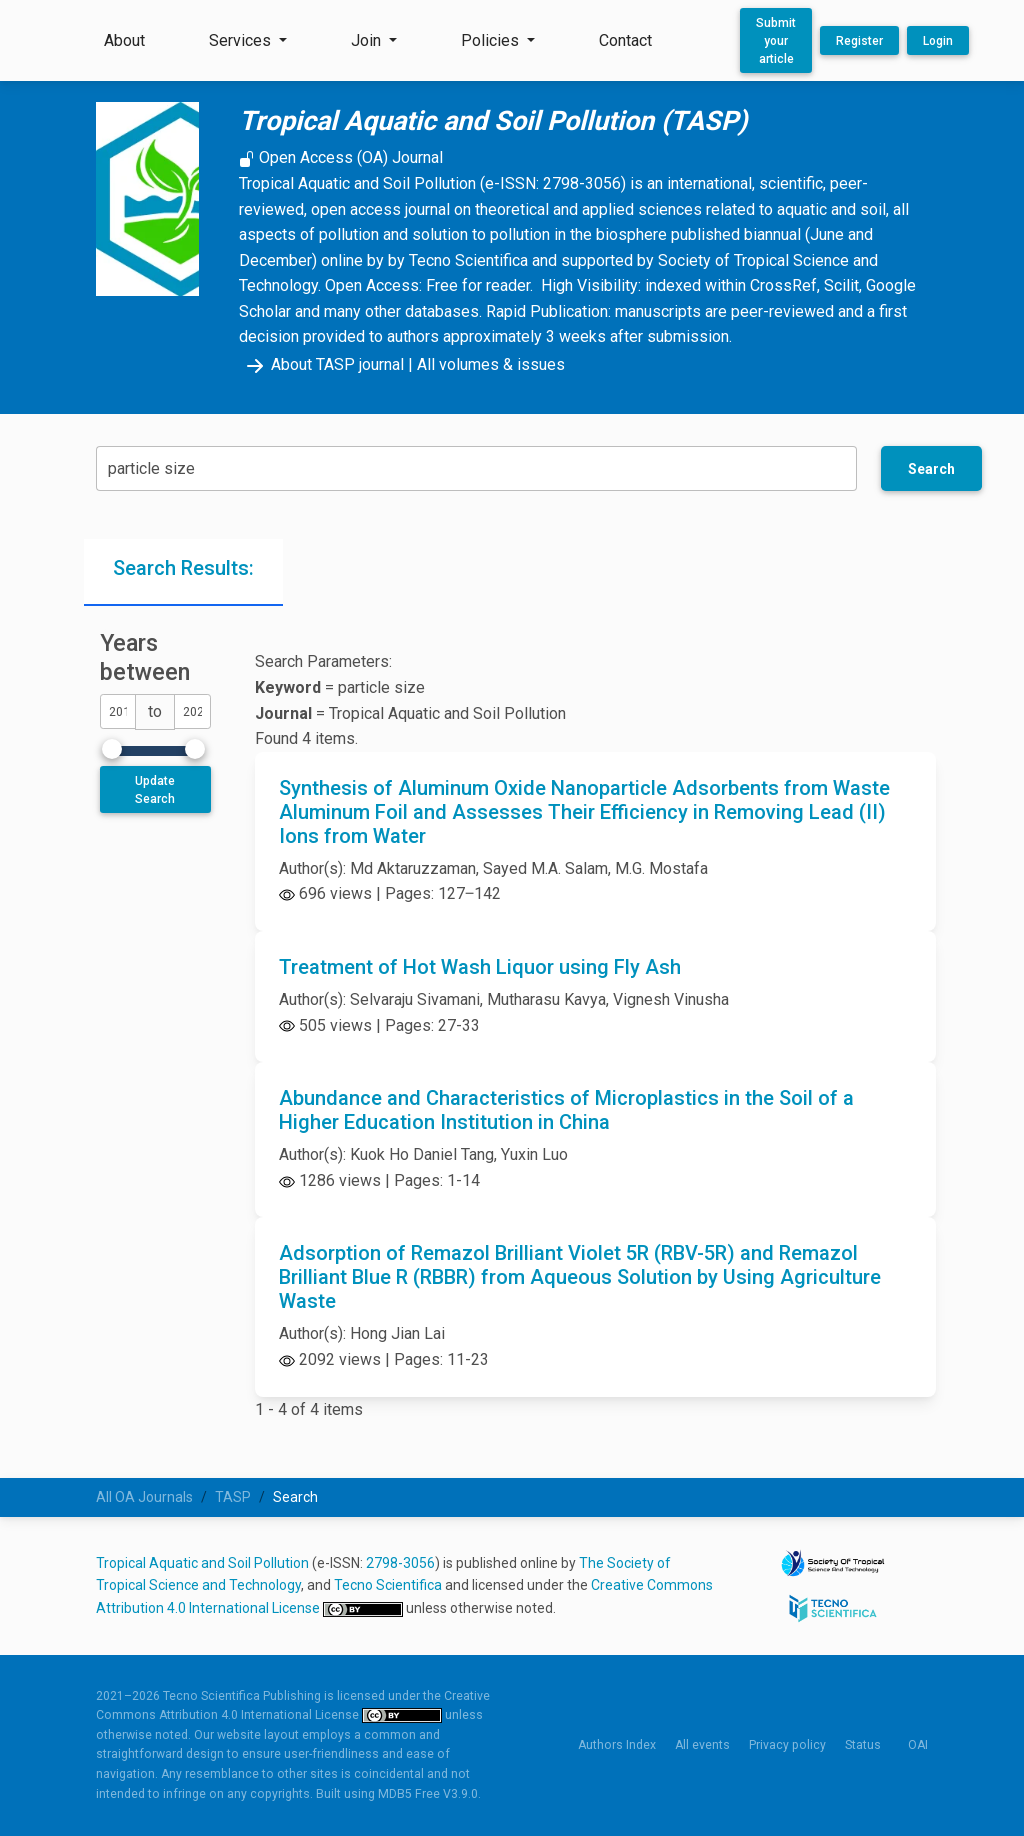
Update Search (155, 790)
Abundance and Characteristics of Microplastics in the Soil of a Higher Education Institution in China (566, 1110)
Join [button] (368, 40)
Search (931, 469)
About (124, 40)
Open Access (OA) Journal (341, 157)
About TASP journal (321, 364)
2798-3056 (400, 1563)
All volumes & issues (491, 364)
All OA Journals (144, 1497)
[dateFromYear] (118, 711)
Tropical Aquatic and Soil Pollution (202, 1563)
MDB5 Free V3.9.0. (429, 1794)
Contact (625, 40)
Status (863, 1745)
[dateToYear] (192, 711)
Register (859, 41)
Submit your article (776, 41)
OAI (918, 1745)
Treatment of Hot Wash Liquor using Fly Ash (480, 967)
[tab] (183, 572)
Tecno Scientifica (388, 1585)
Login (938, 41)
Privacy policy (787, 1745)
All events (702, 1745)
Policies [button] (492, 40)
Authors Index (617, 1745)
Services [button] (242, 40)
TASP (233, 1497)
